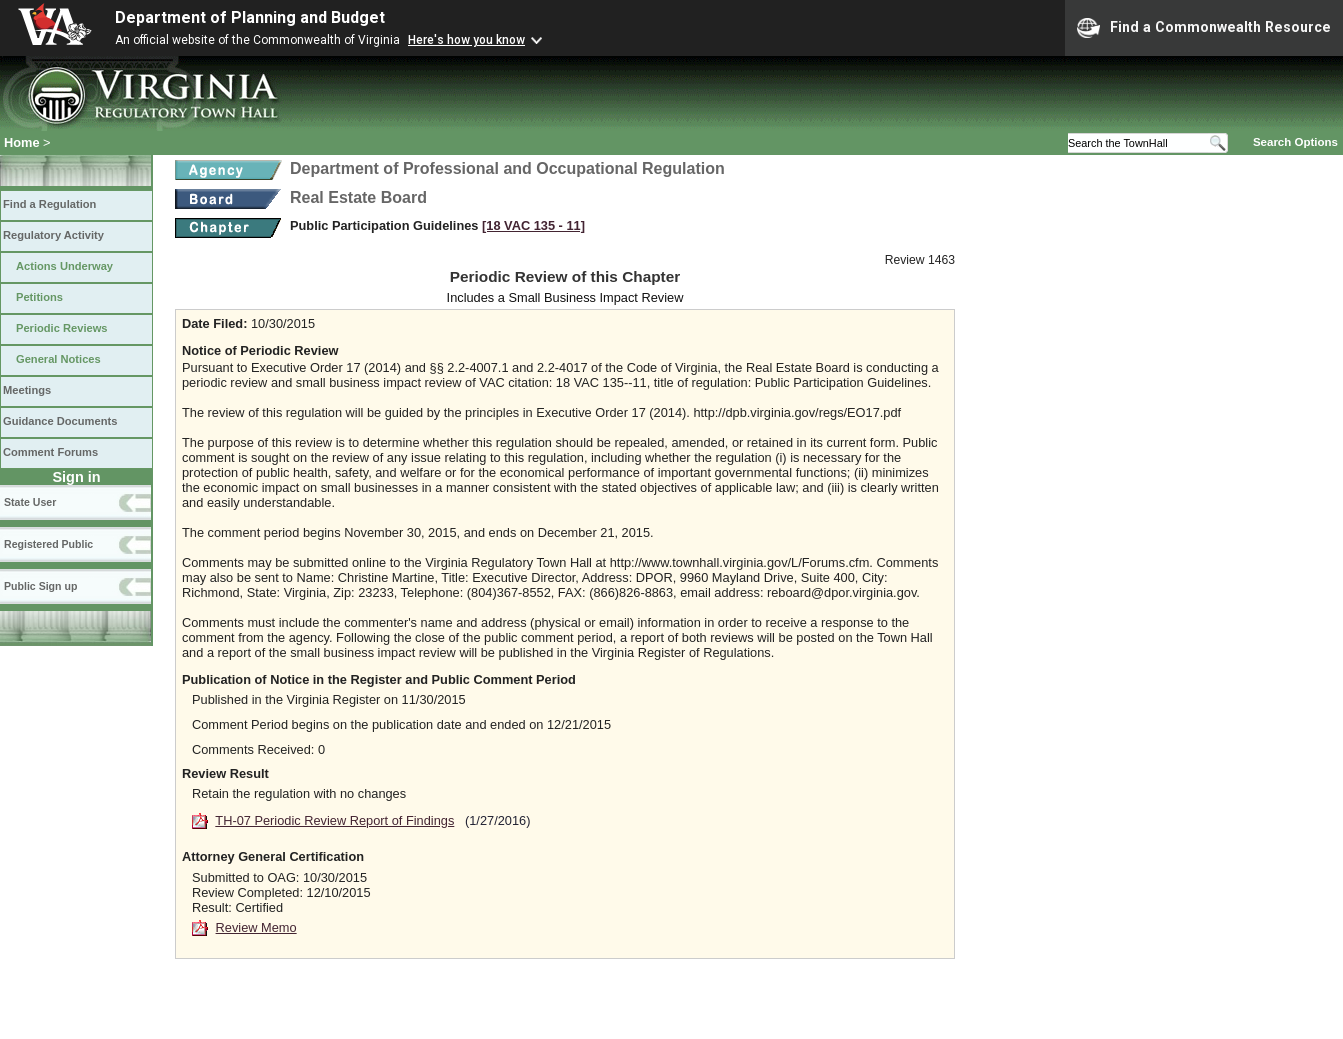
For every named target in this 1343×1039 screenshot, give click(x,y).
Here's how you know (466, 40)
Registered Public (48, 544)
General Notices (58, 359)
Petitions (39, 297)
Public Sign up (40, 586)
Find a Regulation (49, 204)
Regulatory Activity (53, 235)
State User (30, 502)
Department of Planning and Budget (250, 17)
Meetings (27, 390)
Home (22, 142)
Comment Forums (50, 452)
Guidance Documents (60, 421)
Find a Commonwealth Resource (1204, 28)
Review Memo (256, 927)
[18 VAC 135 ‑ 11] (533, 225)
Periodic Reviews (62, 328)
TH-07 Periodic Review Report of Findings (334, 820)
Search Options (1295, 142)
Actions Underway (64, 266)
